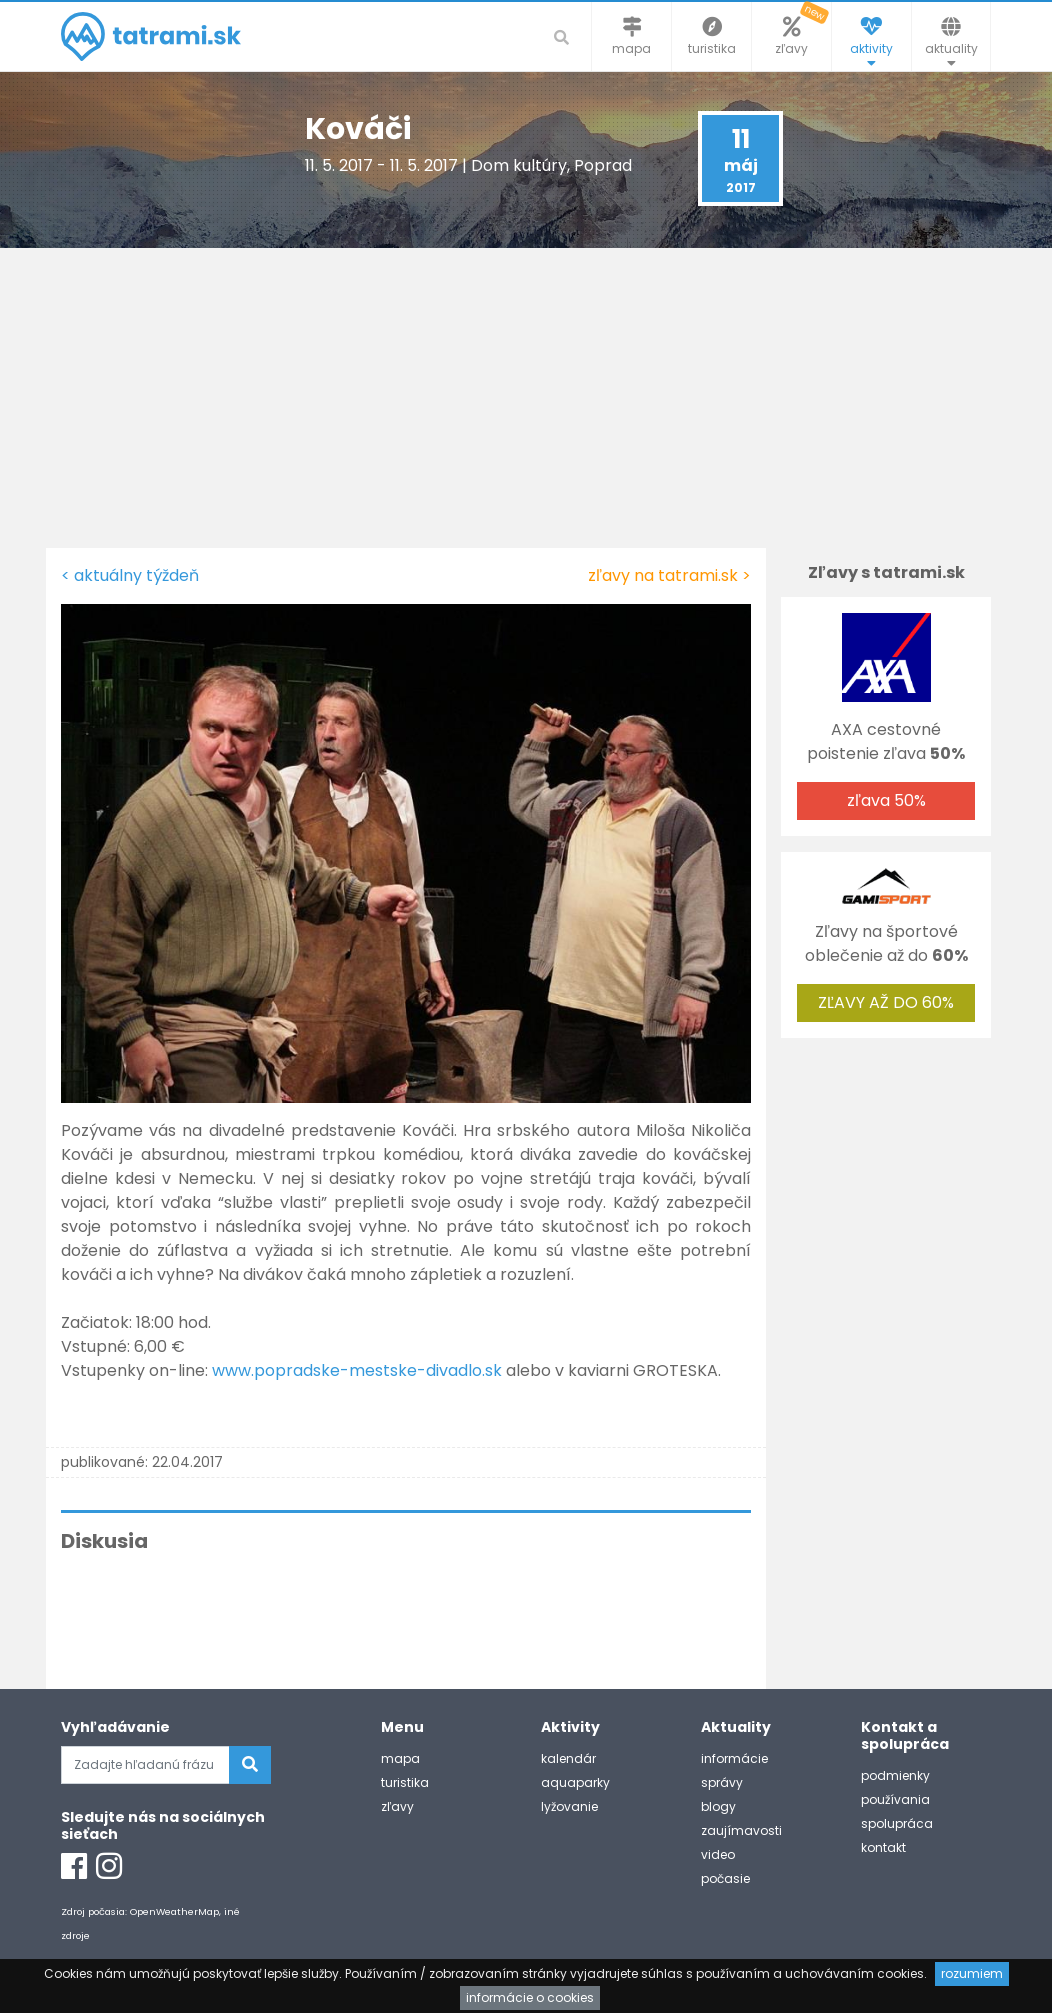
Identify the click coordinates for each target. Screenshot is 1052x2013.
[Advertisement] (526, 398)
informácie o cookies (530, 1997)
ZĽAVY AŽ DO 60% (886, 1002)
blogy (718, 1806)
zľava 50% (886, 800)
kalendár (568, 1758)
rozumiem (972, 1973)
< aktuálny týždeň (130, 575)
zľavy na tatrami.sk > (669, 575)
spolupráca (897, 1823)
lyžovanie (569, 1806)
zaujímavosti (741, 1830)
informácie (734, 1758)
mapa (400, 1758)
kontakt (883, 1847)
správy (722, 1782)
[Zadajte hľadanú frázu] (145, 1765)
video (718, 1854)
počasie (725, 1878)
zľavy (397, 1806)
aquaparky (575, 1782)
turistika (405, 1782)
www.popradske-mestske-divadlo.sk (357, 1370)
